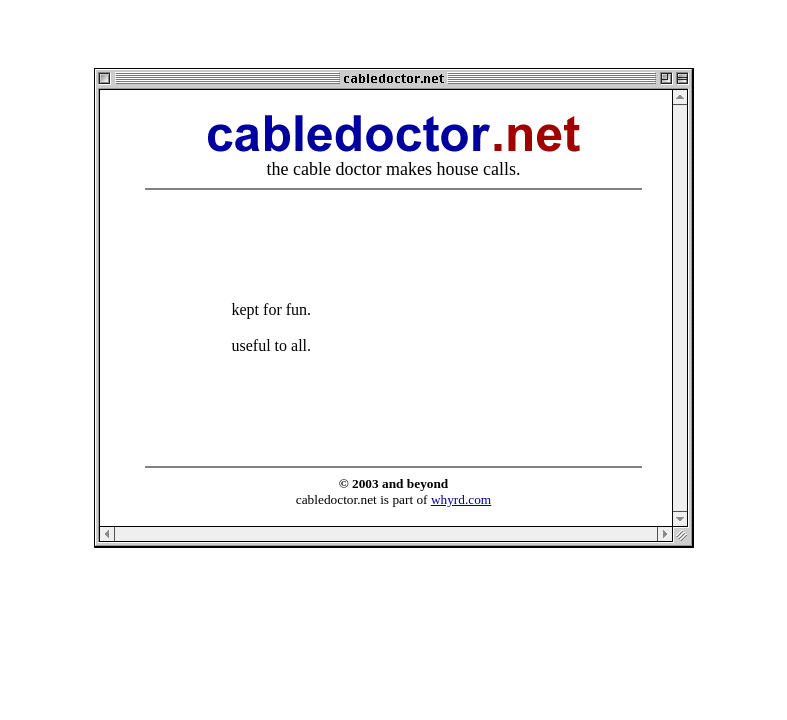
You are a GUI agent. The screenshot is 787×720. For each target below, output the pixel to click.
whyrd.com (461, 499)
